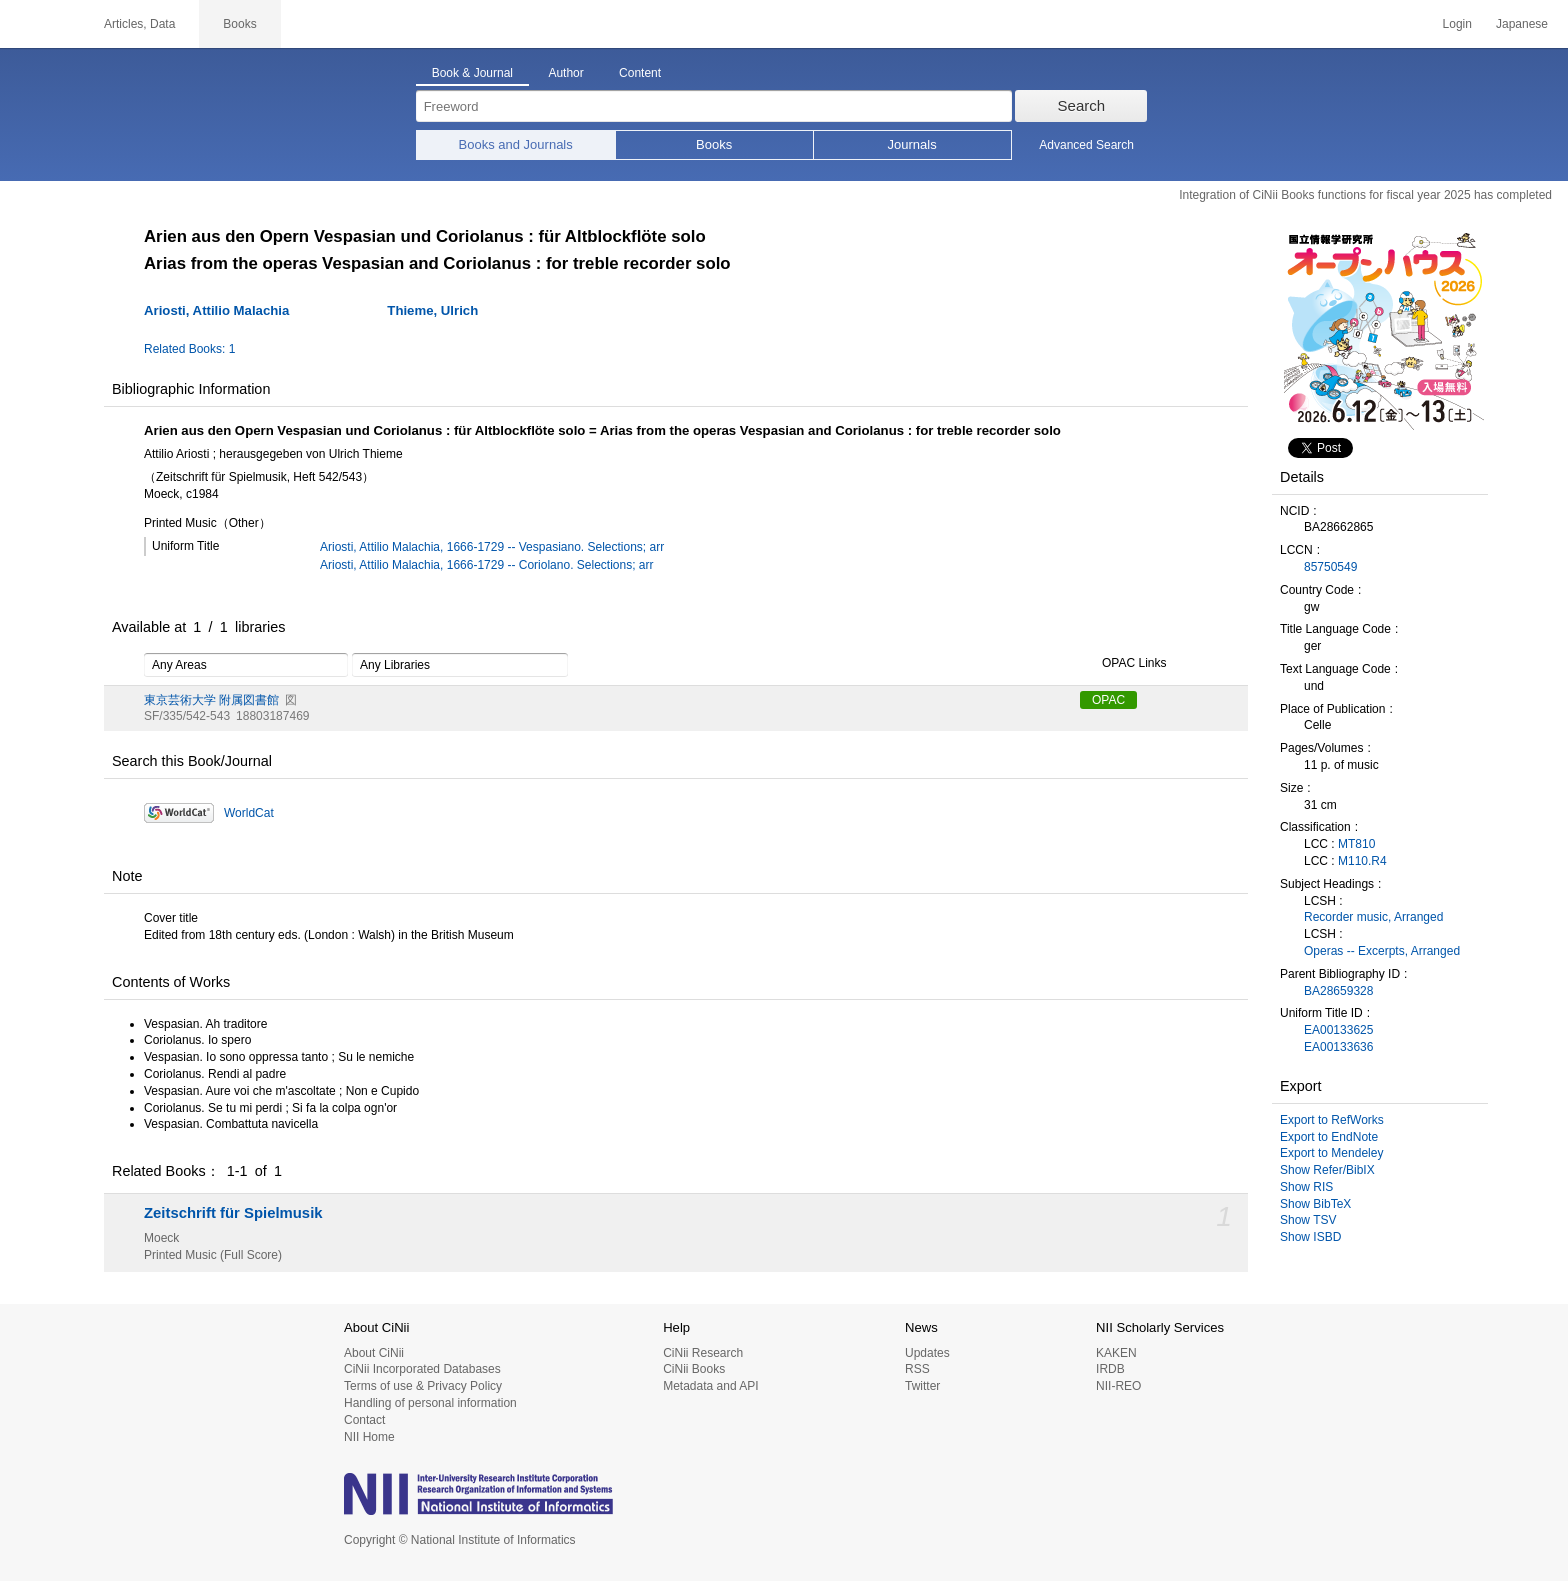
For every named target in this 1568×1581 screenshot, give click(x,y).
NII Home (369, 1437)
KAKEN (1116, 1353)
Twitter (922, 1386)
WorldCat (249, 813)
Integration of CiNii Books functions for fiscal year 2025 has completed (1365, 195)
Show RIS (1306, 1187)
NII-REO (1118, 1386)
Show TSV (1308, 1220)
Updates (927, 1353)
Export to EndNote (1329, 1137)
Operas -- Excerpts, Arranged (1382, 951)
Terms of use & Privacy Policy (423, 1386)
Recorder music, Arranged (1373, 917)
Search (1082, 105)
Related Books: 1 (189, 349)
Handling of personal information (430, 1403)
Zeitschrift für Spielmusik (233, 1213)
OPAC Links (1123, 664)
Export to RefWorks (1332, 1120)
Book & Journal (472, 73)
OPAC (1108, 700)
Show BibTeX (1315, 1204)
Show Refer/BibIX (1327, 1170)
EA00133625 (1338, 1030)
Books (714, 144)
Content (640, 73)
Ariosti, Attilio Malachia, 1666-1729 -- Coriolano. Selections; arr (487, 565)
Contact (364, 1420)
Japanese (1522, 24)
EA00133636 (1338, 1047)
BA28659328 (1338, 991)
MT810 (1356, 844)
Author (565, 73)
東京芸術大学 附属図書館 (211, 700)
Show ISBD (1310, 1237)
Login (1457, 24)
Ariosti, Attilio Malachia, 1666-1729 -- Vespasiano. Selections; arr (492, 547)
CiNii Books (694, 1369)
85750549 (1330, 567)
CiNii (40, 24)
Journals (912, 144)
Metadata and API (710, 1386)
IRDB (1110, 1369)
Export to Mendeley (1331, 1153)
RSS (917, 1369)
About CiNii (374, 1353)
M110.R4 (1362, 861)
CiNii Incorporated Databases (422, 1369)
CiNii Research (703, 1353)
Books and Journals (516, 144)
